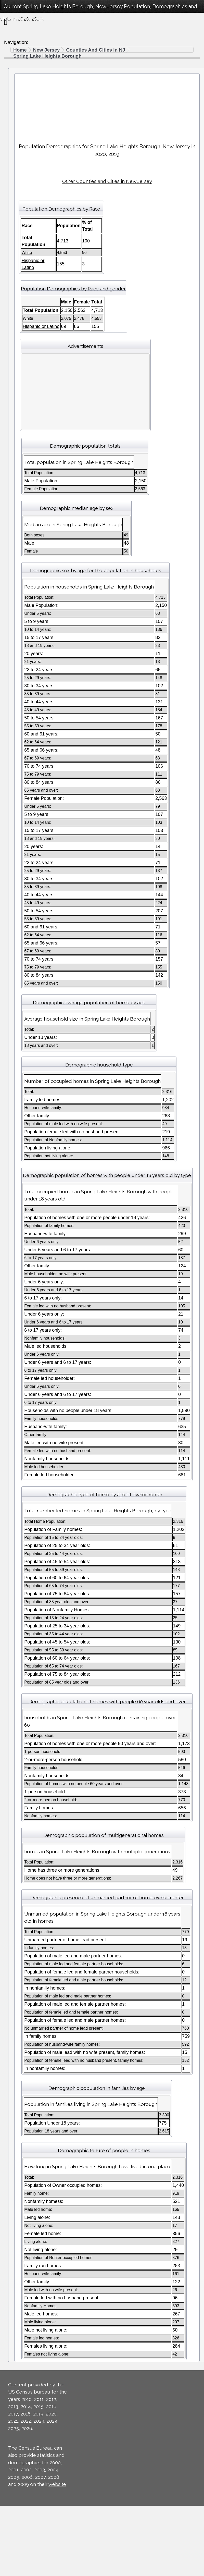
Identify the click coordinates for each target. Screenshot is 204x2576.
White (26, 252)
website (57, 2484)
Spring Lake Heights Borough (47, 56)
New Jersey (46, 50)
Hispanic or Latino (41, 326)
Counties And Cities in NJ (95, 50)
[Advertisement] (107, 106)
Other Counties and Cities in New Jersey (107, 181)
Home (20, 50)
